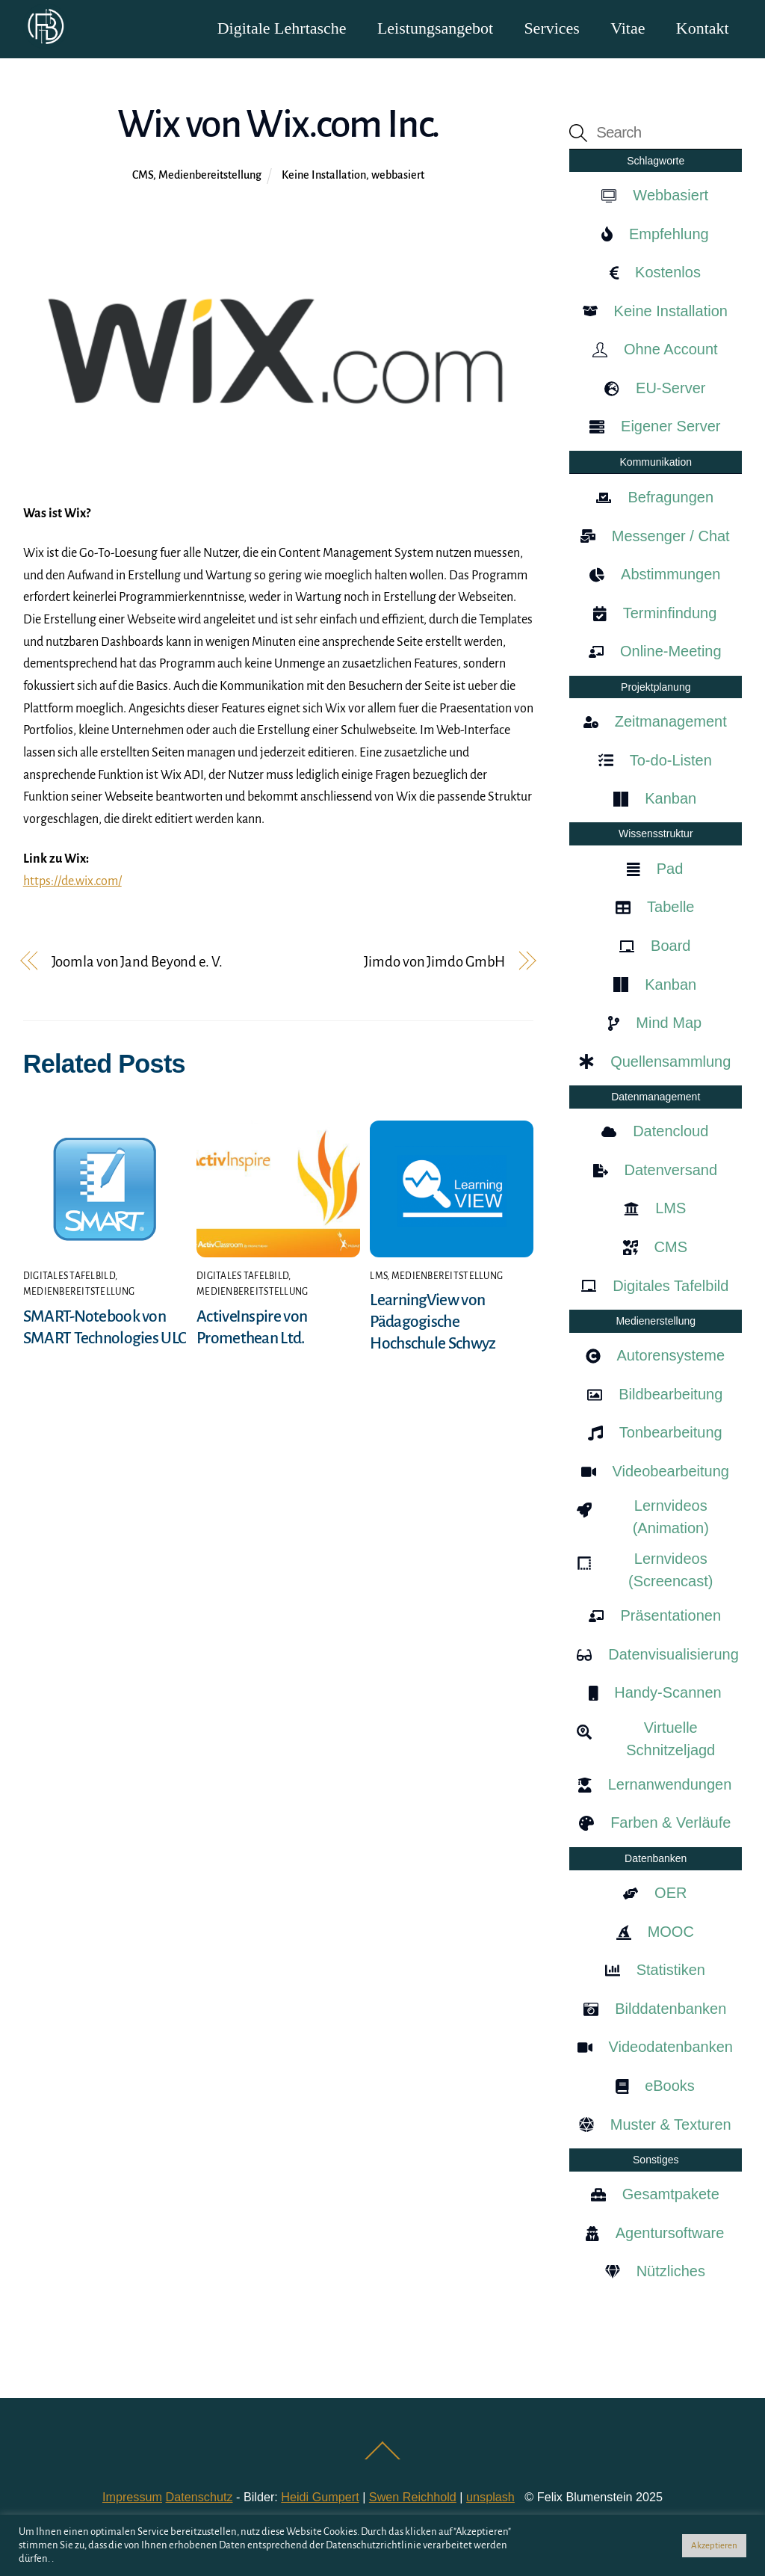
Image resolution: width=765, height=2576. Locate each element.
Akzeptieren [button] (714, 2546)
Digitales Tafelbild (69, 1277)
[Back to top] (382, 2459)
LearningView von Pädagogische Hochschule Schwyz (432, 1322)
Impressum (132, 2497)
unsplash (490, 2497)
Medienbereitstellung (209, 176)
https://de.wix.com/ (72, 882)
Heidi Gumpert (320, 2497)
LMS (378, 1277)
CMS (142, 176)
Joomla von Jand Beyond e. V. (137, 962)
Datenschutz (199, 2497)
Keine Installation (324, 176)
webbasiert (397, 176)
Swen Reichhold (412, 2497)
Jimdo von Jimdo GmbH (434, 962)
